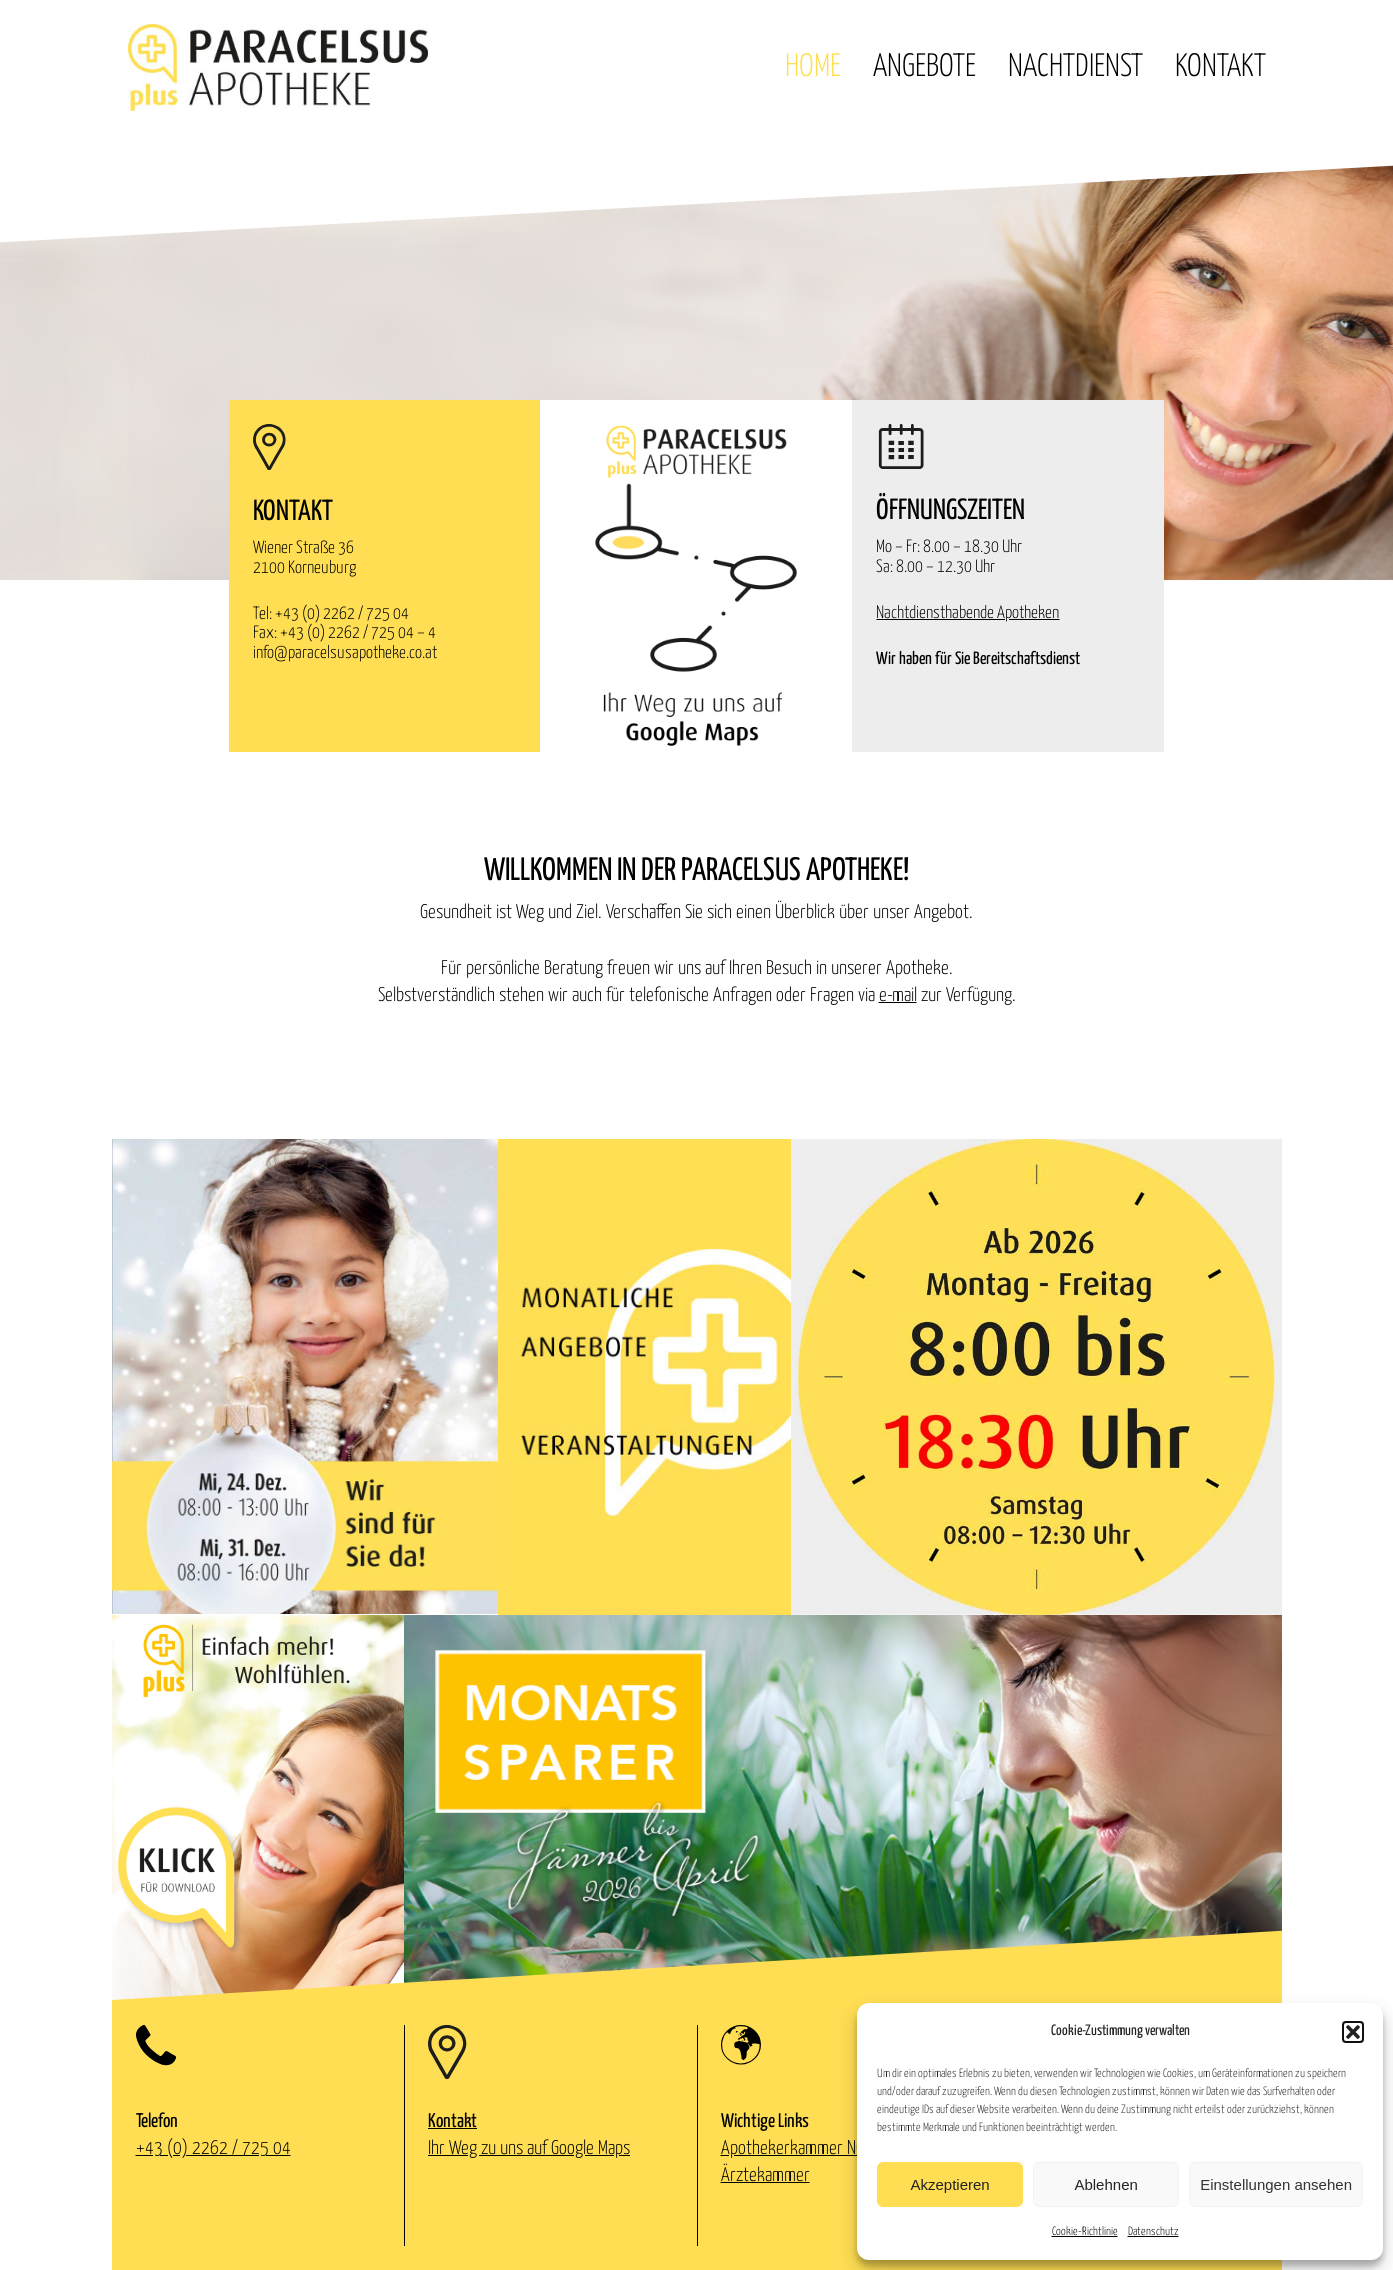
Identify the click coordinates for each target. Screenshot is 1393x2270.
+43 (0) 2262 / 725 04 (342, 614)
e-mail (898, 995)
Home (813, 67)
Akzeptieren (949, 2184)
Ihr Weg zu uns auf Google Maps (529, 2148)
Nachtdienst (1075, 67)
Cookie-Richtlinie (1085, 2231)
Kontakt (1220, 67)
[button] (1353, 2032)
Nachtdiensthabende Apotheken (967, 613)
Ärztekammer (765, 2175)
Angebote (924, 67)
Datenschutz (1153, 2231)
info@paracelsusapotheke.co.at (345, 653)
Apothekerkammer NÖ (793, 2148)
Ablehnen (1105, 2184)
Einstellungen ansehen (1276, 2184)
